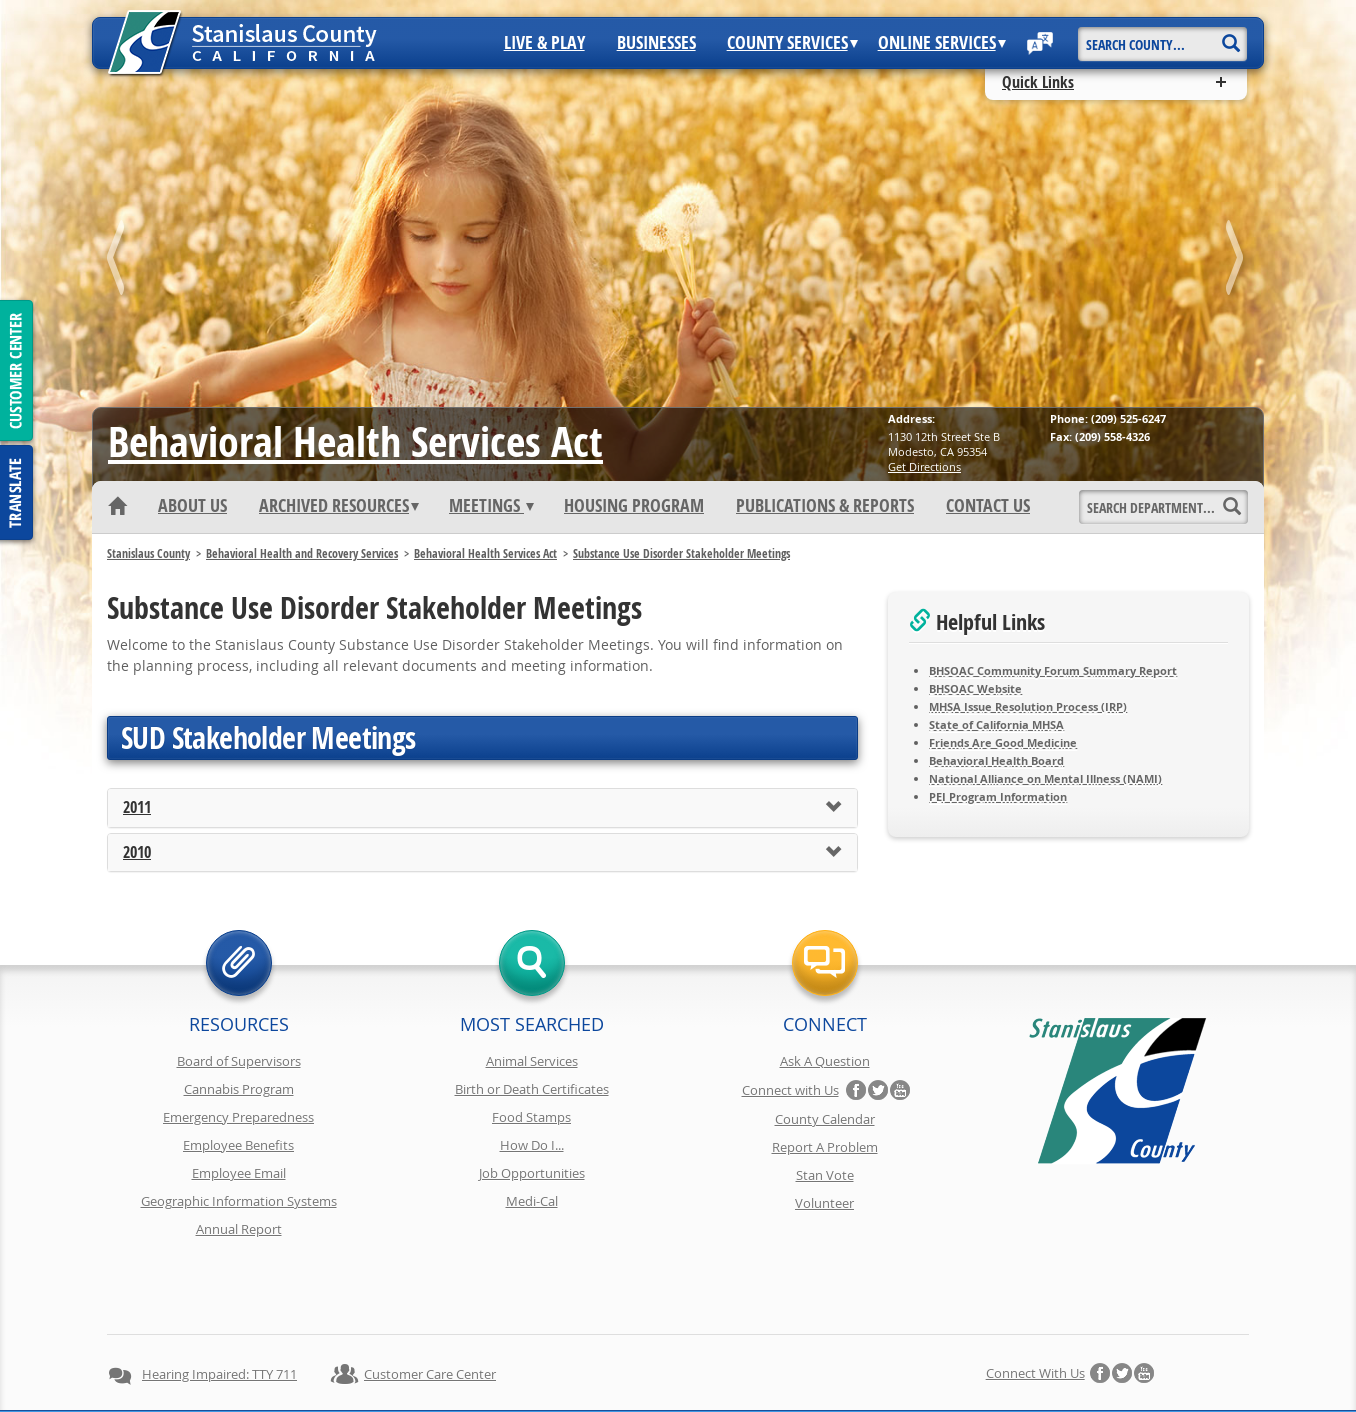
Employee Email (239, 1173)
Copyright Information (531, 1360)
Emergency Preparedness (238, 1117)
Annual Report (239, 1229)
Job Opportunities (532, 1173)
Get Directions (924, 466)
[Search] (1230, 36)
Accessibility (738, 1360)
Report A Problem (825, 1147)
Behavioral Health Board (996, 760)
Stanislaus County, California (697, 1393)
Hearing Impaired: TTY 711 (219, 1303)
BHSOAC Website (975, 688)
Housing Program (634, 506)
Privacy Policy (406, 1360)
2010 (137, 853)
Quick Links (1038, 82)
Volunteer (824, 1203)
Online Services (942, 43)
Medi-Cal (532, 1201)
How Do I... (532, 1145)
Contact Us (988, 506)
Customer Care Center (430, 1303)
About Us (192, 506)
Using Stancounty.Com (860, 1360)
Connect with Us (790, 1090)
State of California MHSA (996, 724)
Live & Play (544, 43)
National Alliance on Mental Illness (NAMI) (1045, 778)
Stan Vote (825, 1175)
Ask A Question (825, 1061)
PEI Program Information (998, 796)
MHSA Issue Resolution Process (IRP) (1028, 706)
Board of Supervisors (239, 1061)
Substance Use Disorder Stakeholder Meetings (681, 553)
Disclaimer (648, 1360)
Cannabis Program (239, 1089)
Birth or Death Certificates (532, 1089)
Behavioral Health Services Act (355, 441)
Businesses (656, 43)
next (1237, 261)
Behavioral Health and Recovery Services (302, 553)
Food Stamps (531, 1117)
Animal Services (532, 1061)
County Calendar (825, 1119)
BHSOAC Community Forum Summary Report (1053, 670)
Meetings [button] (491, 506)
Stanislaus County (148, 553)
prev (119, 261)
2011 (137, 808)
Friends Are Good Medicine (1003, 742)
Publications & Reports (825, 506)
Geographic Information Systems (239, 1201)
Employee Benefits (238, 1145)
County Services (792, 43)
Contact (970, 1360)
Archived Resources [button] (339, 506)
